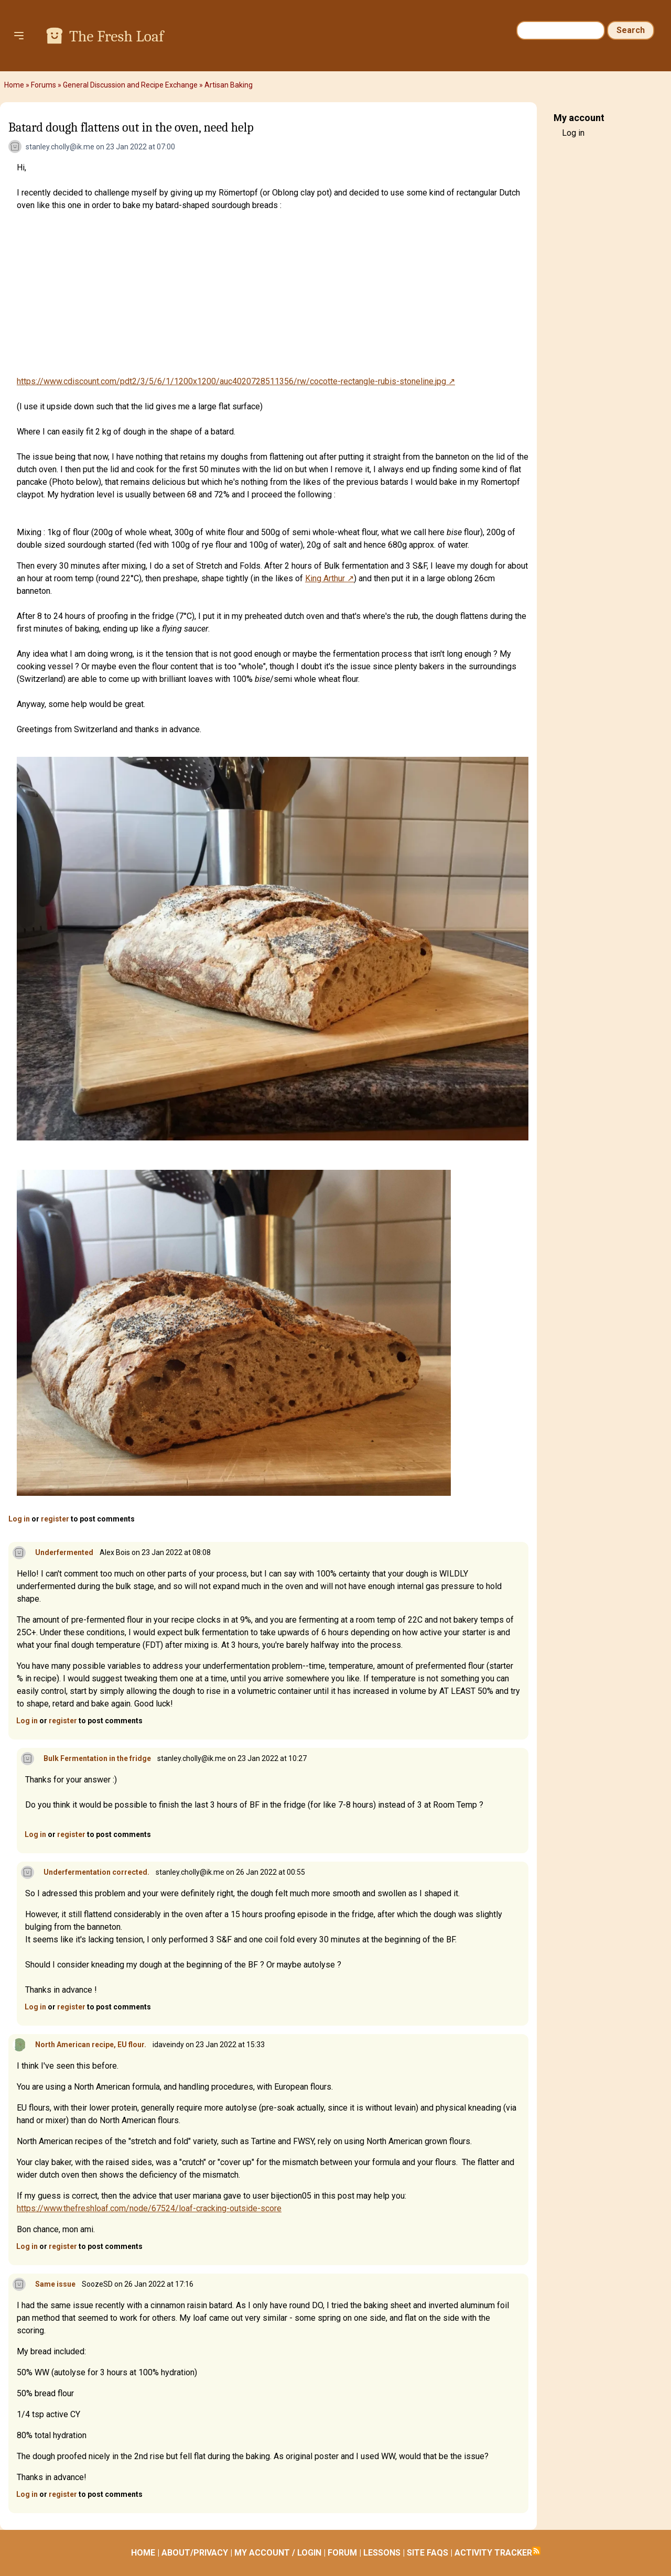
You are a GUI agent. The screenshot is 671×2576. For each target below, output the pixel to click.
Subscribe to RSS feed (536, 2551)
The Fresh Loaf (116, 36)
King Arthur (325, 578)
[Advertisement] (272, 293)
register (55, 1519)
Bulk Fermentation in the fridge (97, 1758)
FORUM (342, 2553)
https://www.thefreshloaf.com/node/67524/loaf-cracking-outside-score (149, 2208)
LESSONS (382, 2553)
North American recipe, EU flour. (90, 2044)
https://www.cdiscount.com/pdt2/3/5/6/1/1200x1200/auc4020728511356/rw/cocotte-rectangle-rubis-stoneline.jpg (231, 381)
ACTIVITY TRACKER (493, 2553)
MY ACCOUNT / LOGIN (277, 2553)
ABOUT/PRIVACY (194, 2553)
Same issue (55, 2284)
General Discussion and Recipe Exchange (130, 85)
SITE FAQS (427, 2553)
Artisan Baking (228, 85)
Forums (43, 85)
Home (14, 85)
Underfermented (64, 1552)
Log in (19, 1519)
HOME (143, 2553)
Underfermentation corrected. (96, 1872)
